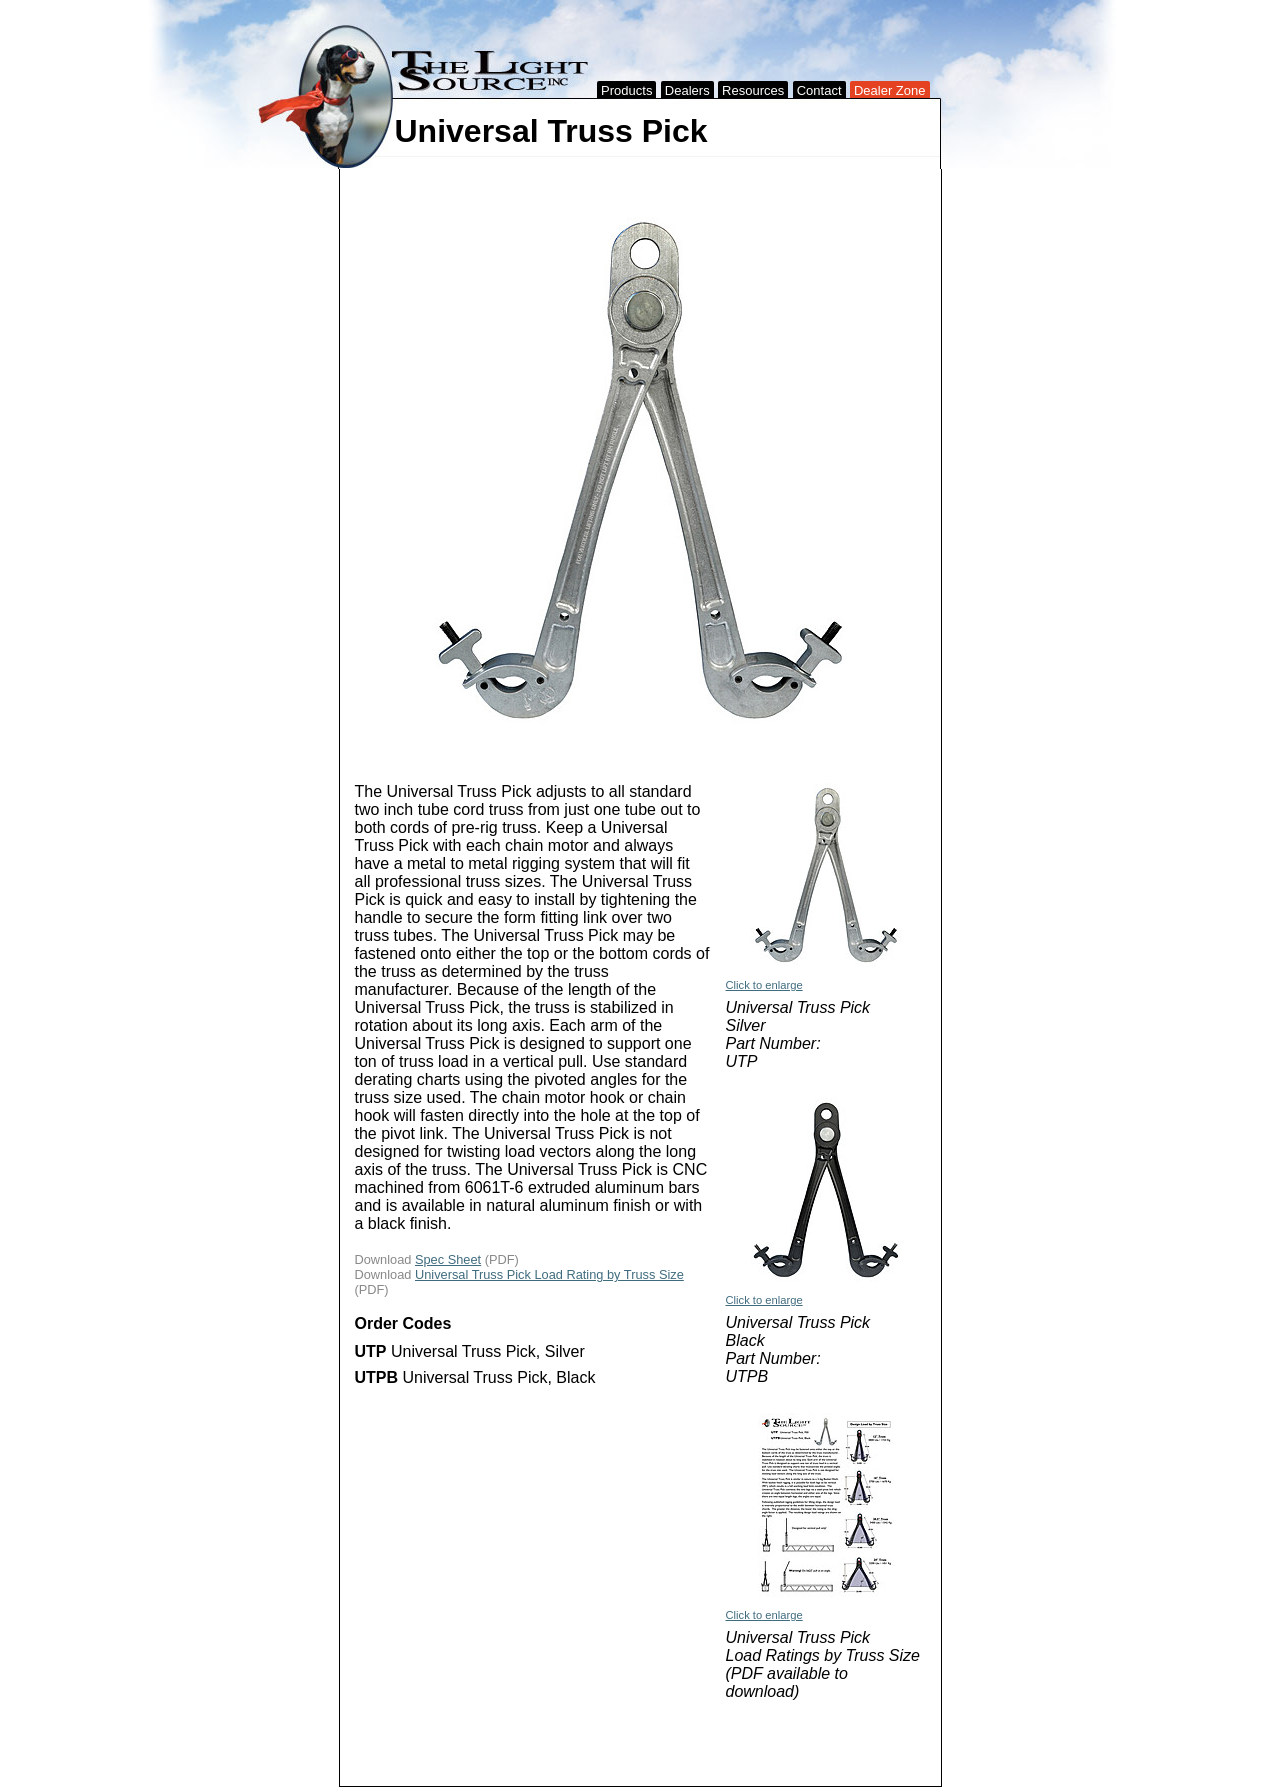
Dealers (687, 90)
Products (626, 90)
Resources (753, 90)
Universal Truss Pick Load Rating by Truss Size (549, 1274)
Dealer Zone (890, 90)
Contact (819, 90)
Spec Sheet (448, 1259)
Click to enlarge (764, 985)
